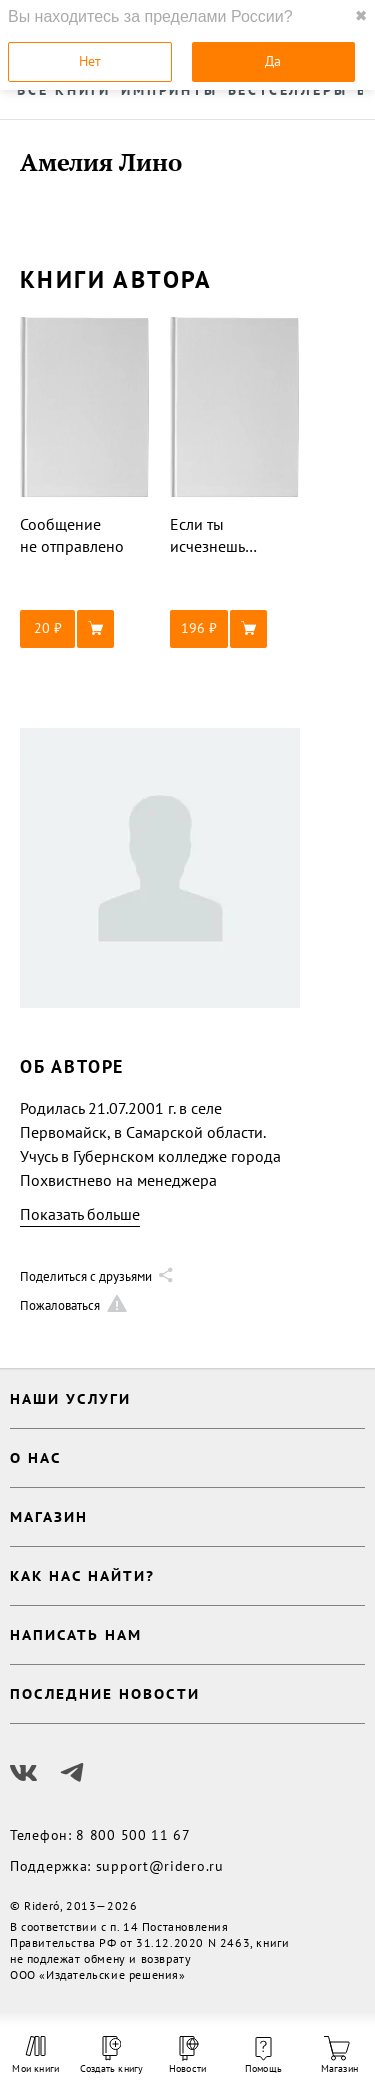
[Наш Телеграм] (72, 1773)
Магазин (339, 2055)
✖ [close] (361, 16)
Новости (187, 2055)
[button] (85, 629)
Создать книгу (112, 2055)
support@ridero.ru (160, 1866)
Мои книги (35, 2055)
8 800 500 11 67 (133, 1835)
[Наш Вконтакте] (24, 1773)
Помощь (263, 2056)
